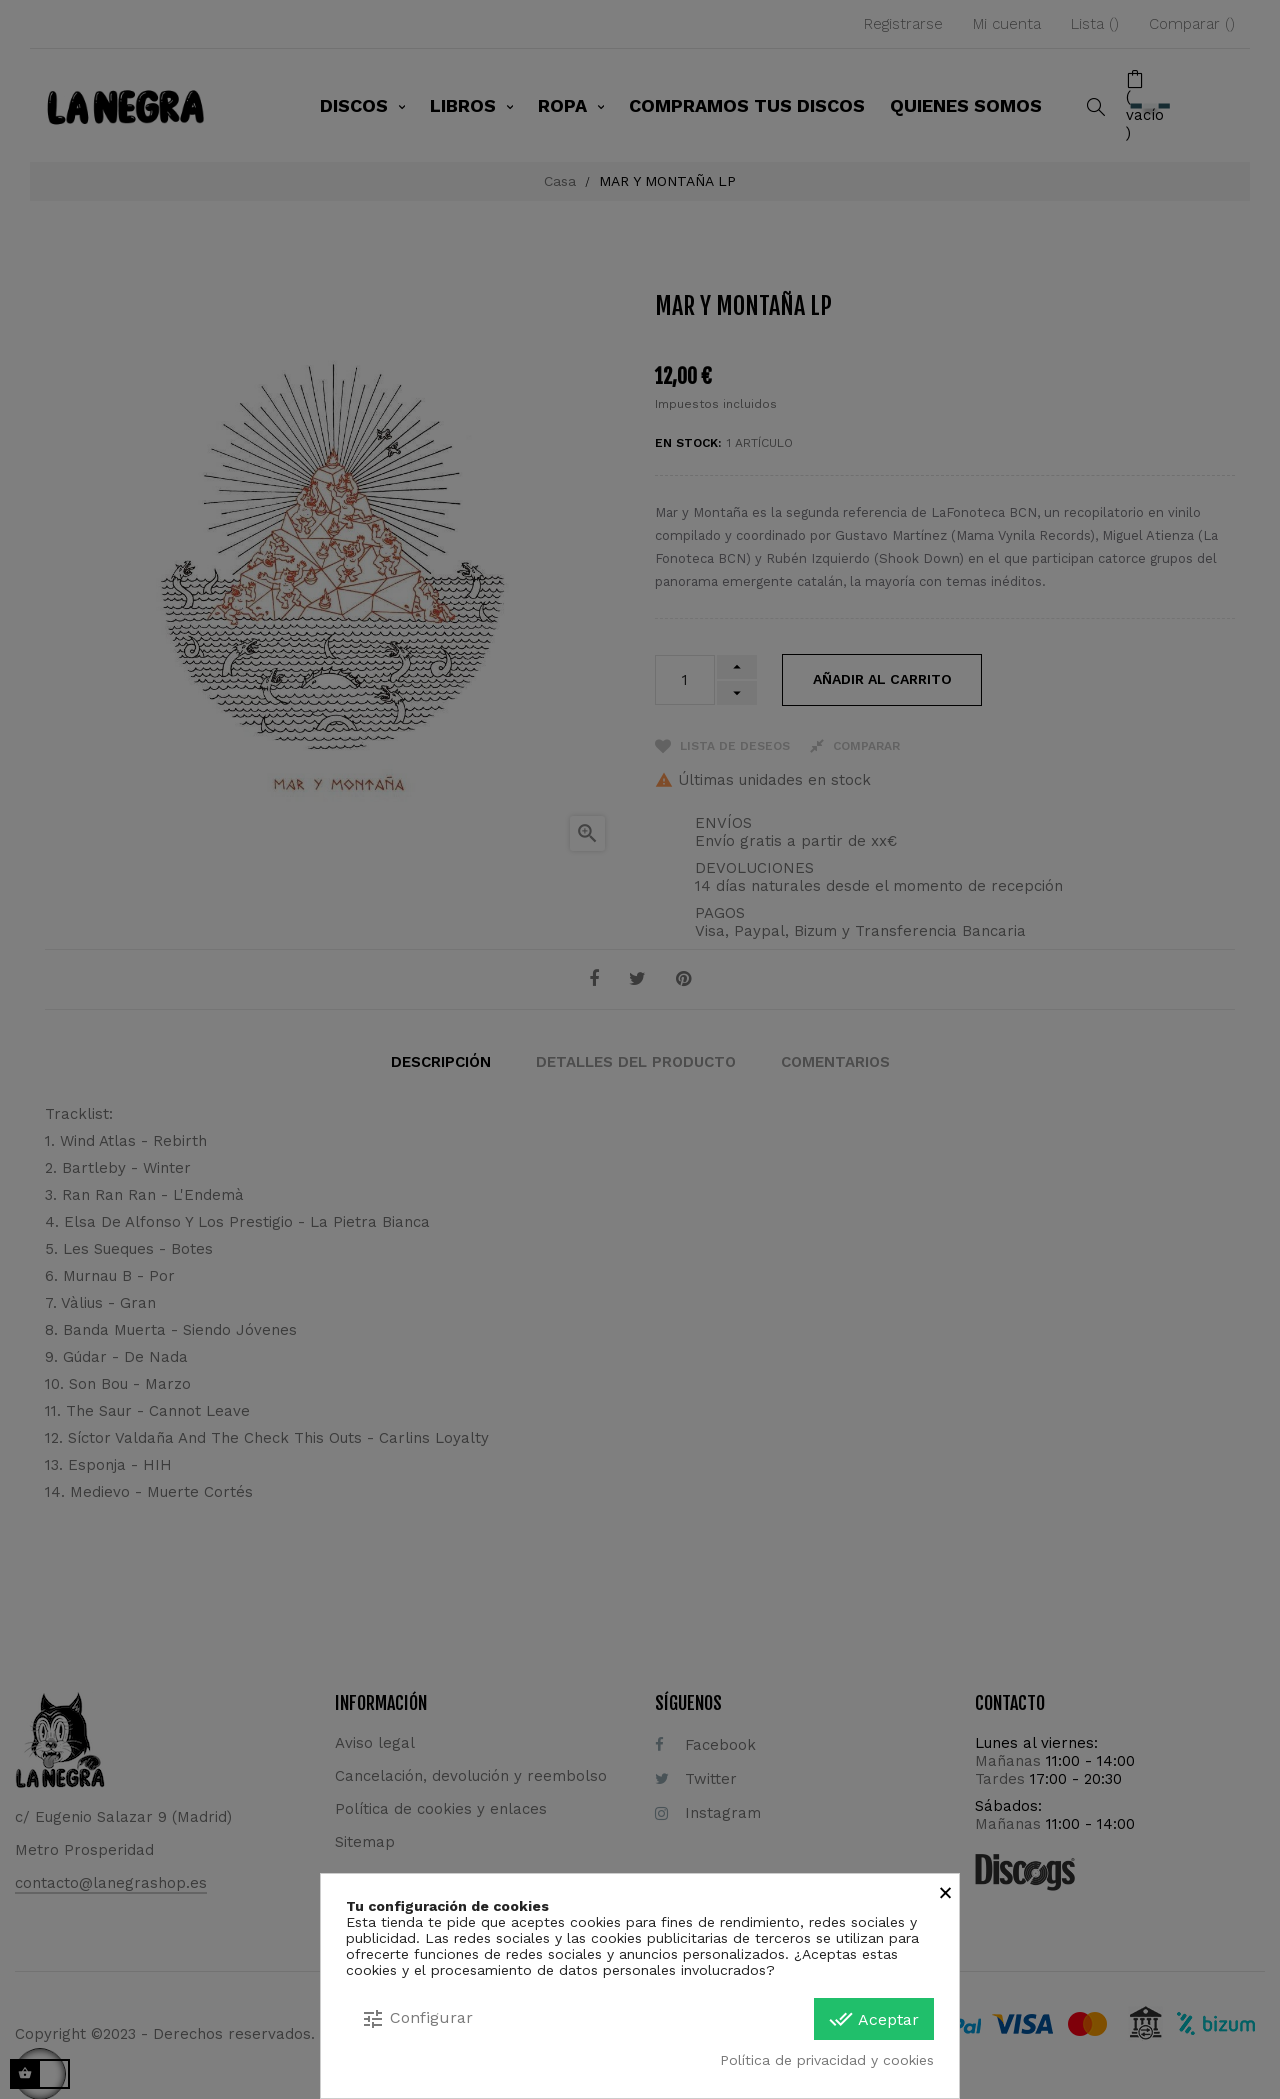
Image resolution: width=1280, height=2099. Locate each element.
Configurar (417, 2019)
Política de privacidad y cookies (827, 2060)
